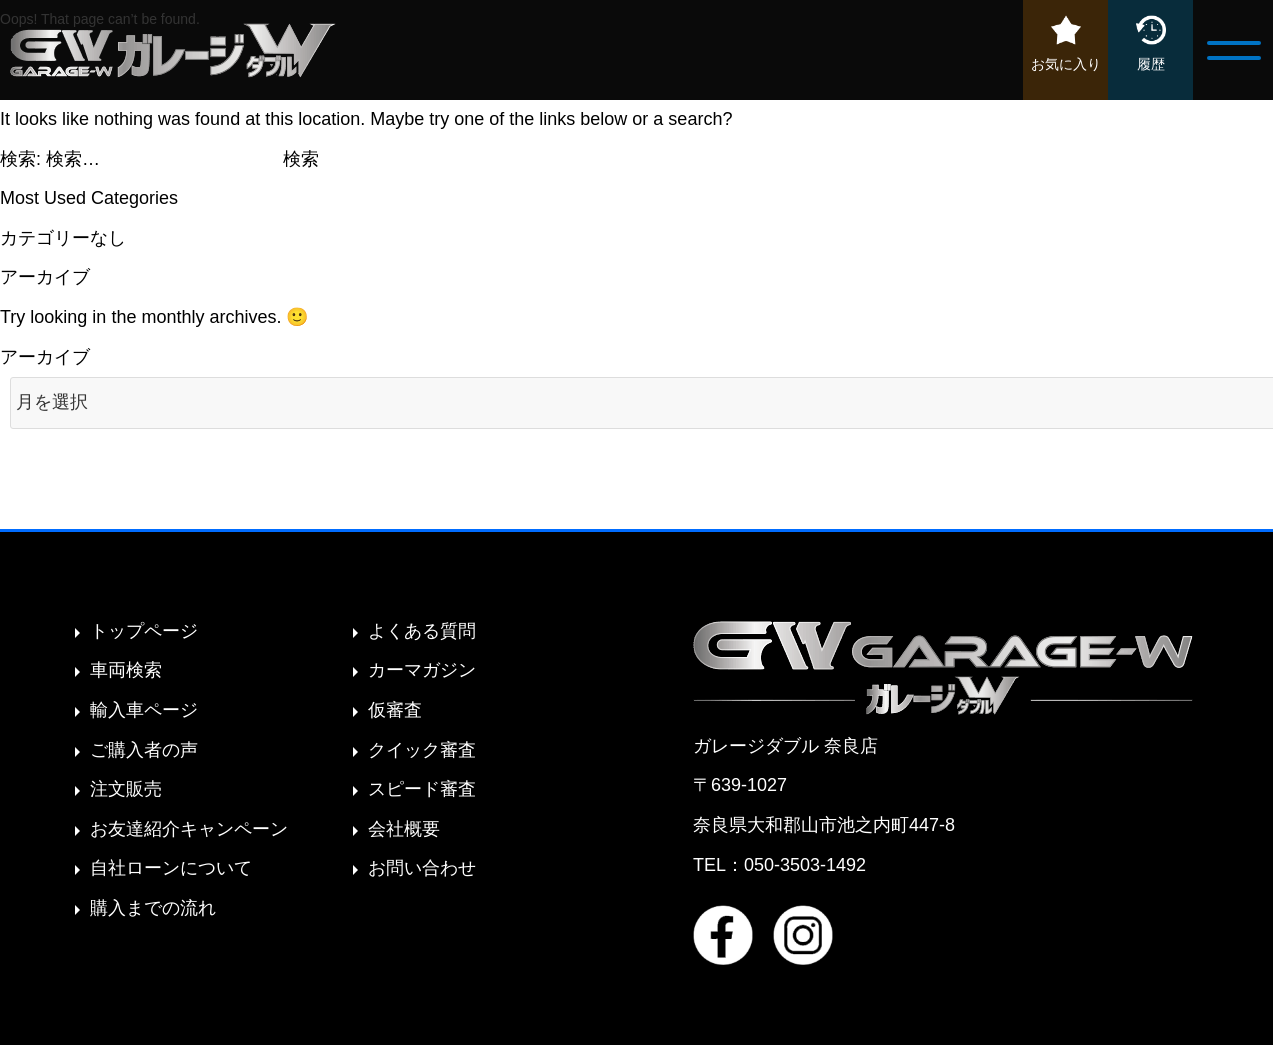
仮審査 (395, 710)
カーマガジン (422, 670)
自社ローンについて (171, 868)
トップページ (144, 631)
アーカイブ (45, 357)
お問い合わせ (422, 868)
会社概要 (404, 829)
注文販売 (126, 789)
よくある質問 (422, 631)
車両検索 (126, 670)
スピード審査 (422, 789)
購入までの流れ (153, 908)
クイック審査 (422, 750)
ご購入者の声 (144, 750)
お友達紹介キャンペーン (189, 829)
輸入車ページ (144, 710)
